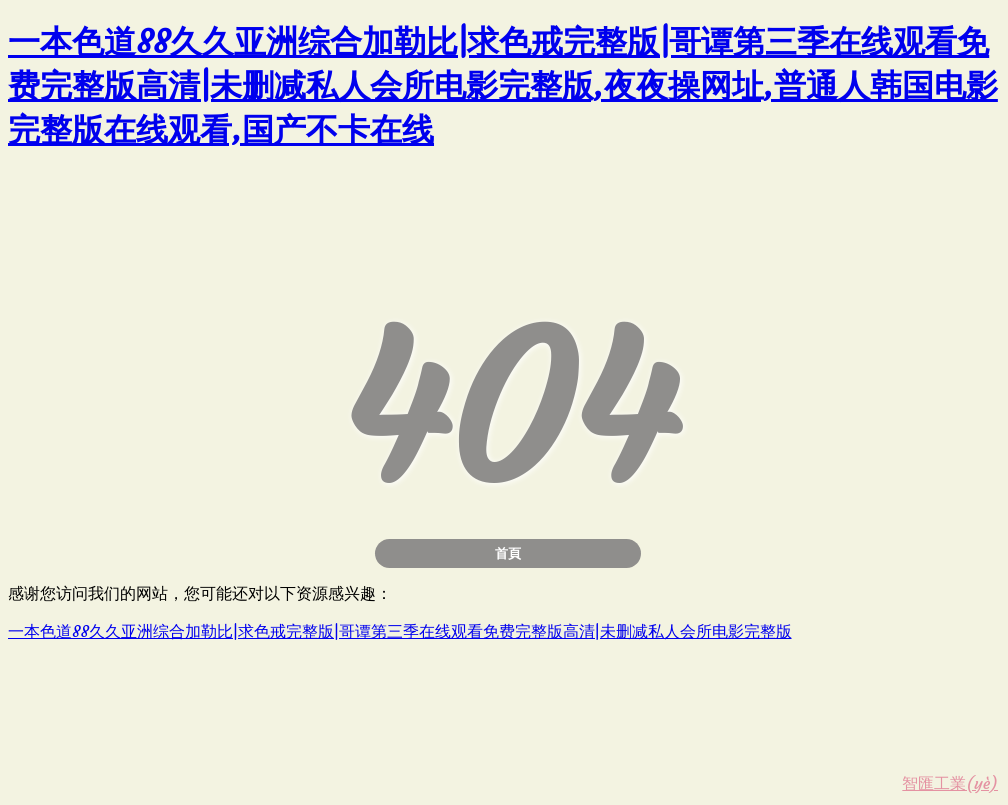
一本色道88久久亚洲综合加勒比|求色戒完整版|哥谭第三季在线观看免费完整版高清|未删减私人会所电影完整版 (400, 631)
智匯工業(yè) (950, 783)
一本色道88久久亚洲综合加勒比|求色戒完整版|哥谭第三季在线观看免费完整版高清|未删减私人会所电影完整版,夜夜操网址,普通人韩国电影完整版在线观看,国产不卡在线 (503, 86)
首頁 (508, 553)
